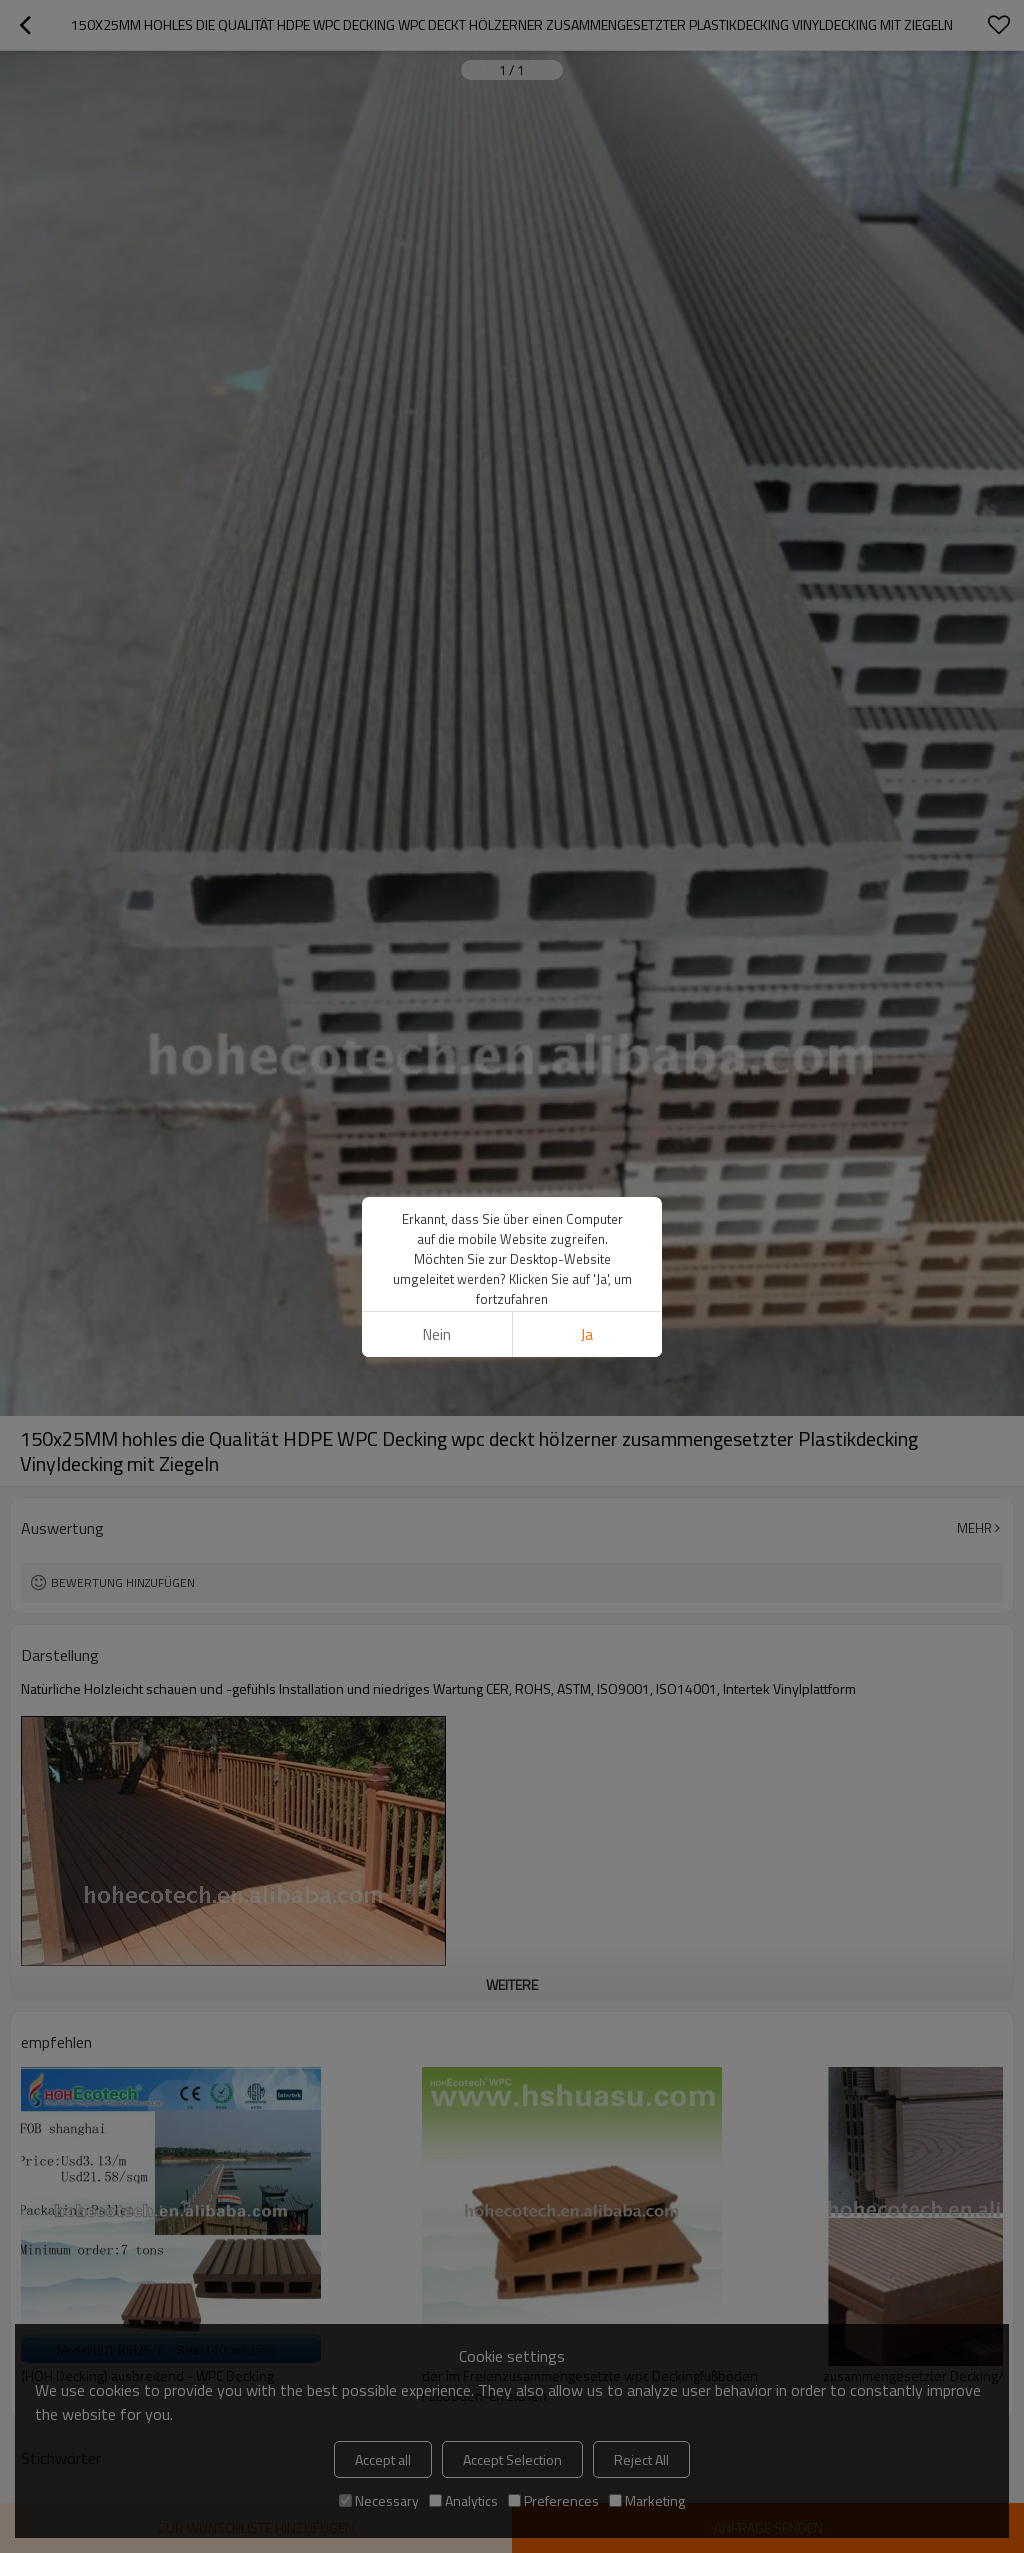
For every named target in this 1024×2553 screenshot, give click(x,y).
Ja (587, 1334)
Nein (437, 1334)
